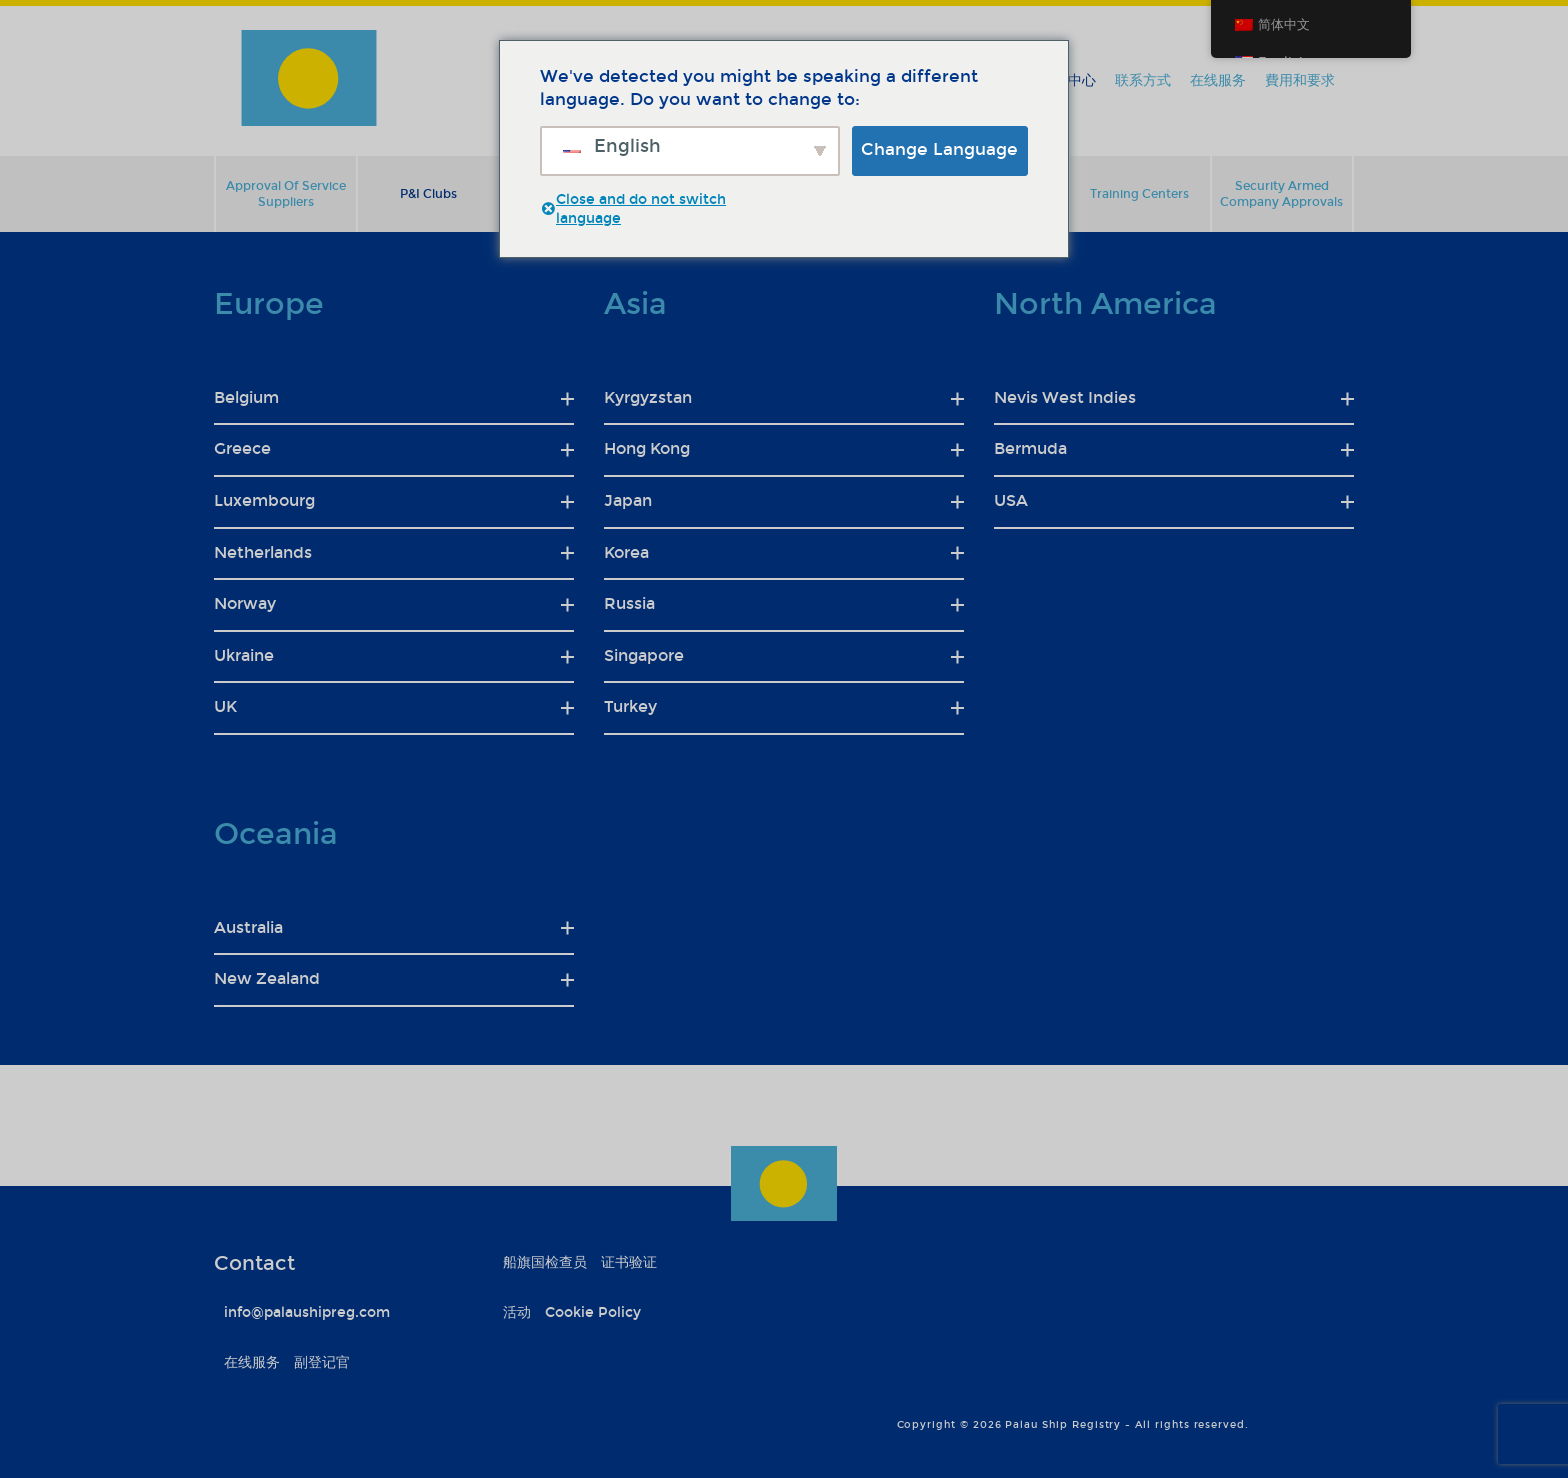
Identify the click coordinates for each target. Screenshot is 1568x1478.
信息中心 (1068, 80)
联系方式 (1143, 80)
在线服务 (1218, 80)
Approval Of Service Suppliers (286, 194)
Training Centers (1139, 194)
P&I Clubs (428, 194)
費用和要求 (1300, 80)
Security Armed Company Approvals (1281, 194)
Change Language (939, 149)
